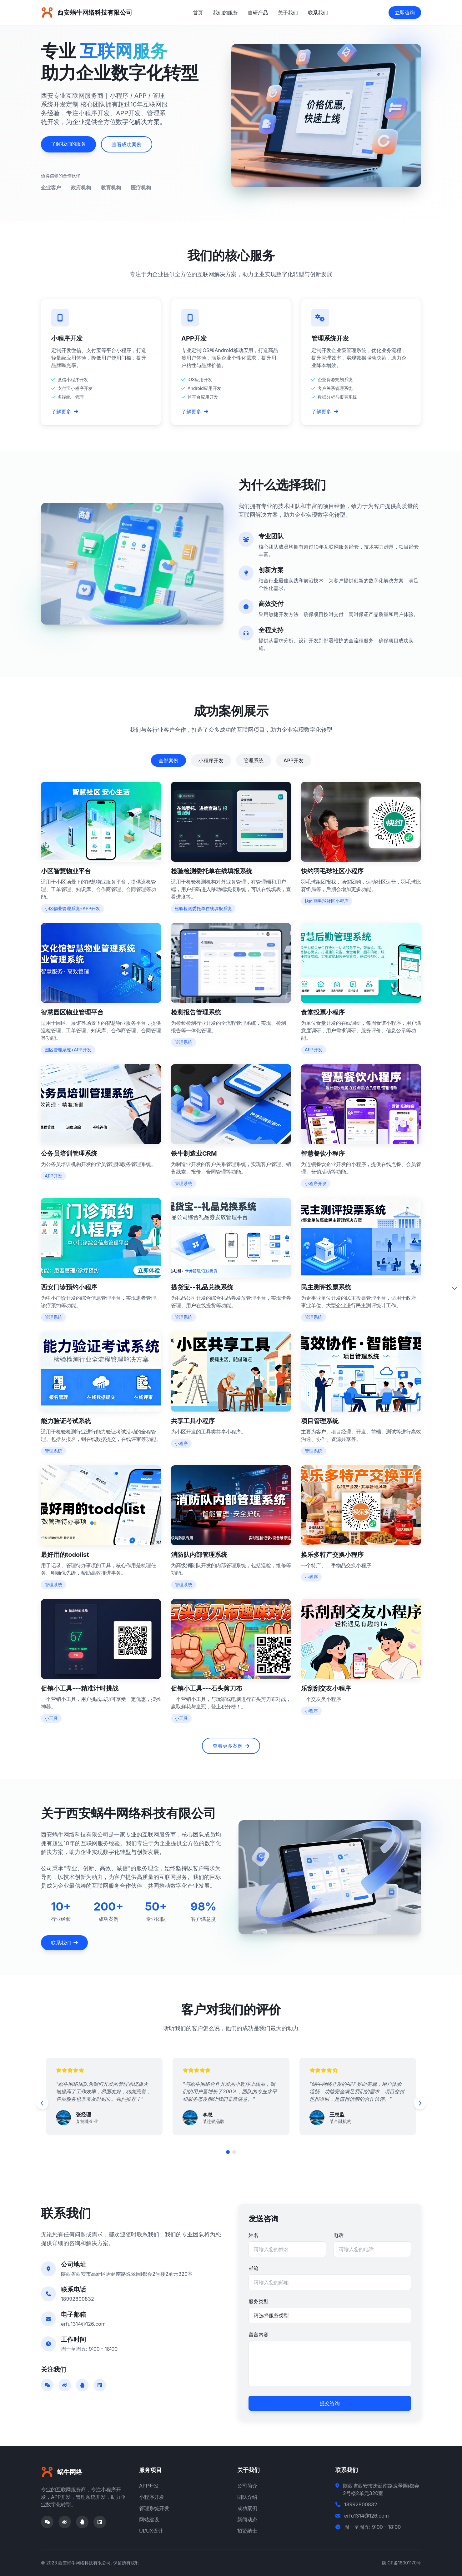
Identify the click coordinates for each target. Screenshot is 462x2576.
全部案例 (168, 760)
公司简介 (247, 2486)
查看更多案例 (231, 1746)
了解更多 (64, 411)
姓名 (254, 2235)
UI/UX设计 (151, 2531)
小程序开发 (210, 760)
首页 (198, 12)
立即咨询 (405, 12)
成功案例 (247, 2508)
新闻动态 (247, 2519)
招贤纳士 (247, 2531)
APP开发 (294, 760)
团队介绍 (247, 2497)
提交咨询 (330, 2403)
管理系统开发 (154, 2508)
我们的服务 (225, 12)
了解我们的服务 (68, 144)
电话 (339, 2235)
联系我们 (318, 12)
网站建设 (149, 2519)
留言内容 (259, 2334)
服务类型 (259, 2301)
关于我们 (288, 12)
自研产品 (258, 12)
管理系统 (254, 760)
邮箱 (254, 2268)
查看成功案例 (127, 144)
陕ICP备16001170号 (401, 2562)
